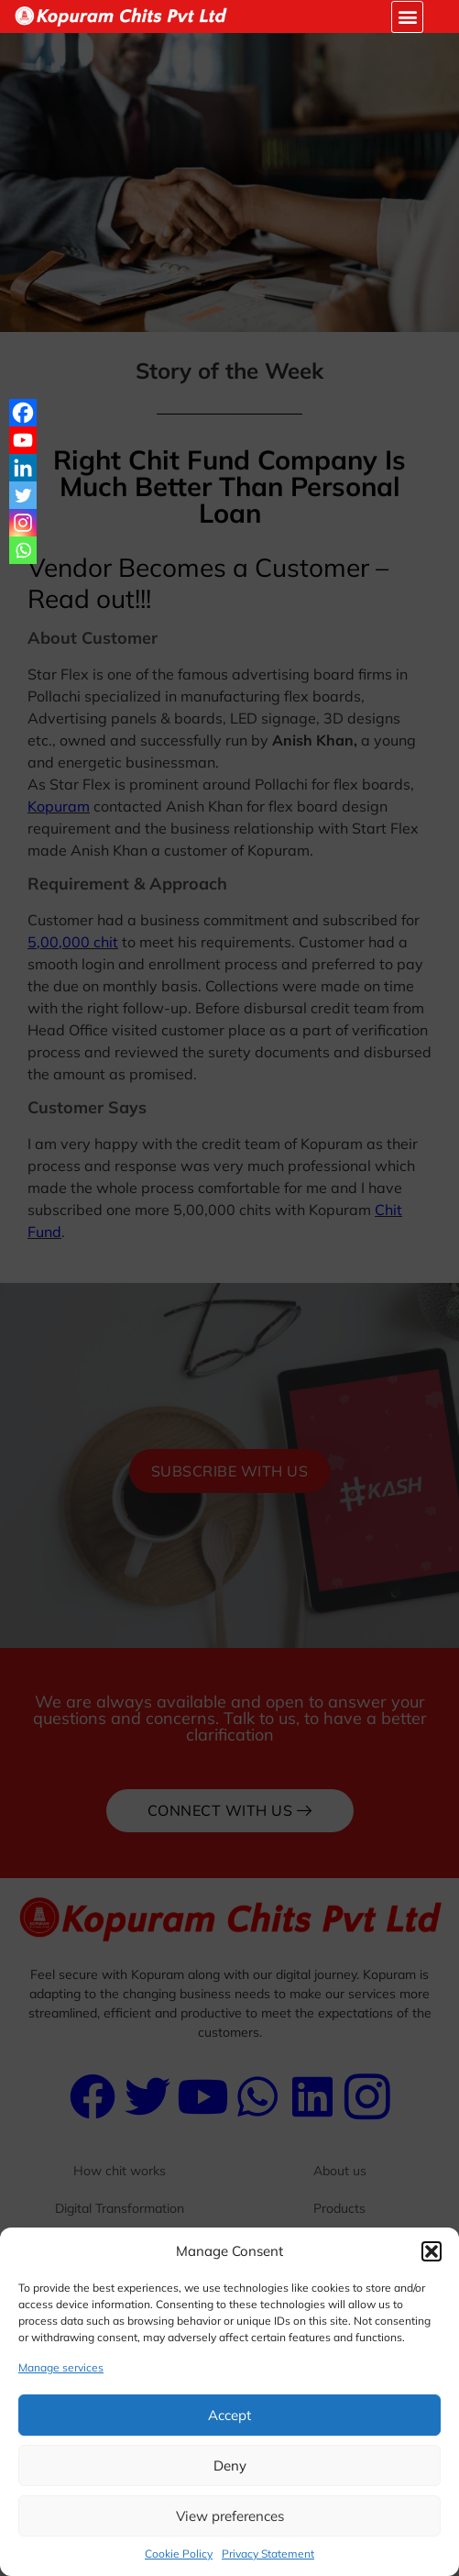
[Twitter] (23, 495)
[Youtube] (23, 440)
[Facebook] (23, 412)
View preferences (230, 2516)
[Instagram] (23, 522)
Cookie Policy (179, 2553)
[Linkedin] (23, 467)
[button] (431, 2251)
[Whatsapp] (23, 550)
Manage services (61, 2367)
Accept (229, 2415)
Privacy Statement (268, 2553)
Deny (229, 2465)
